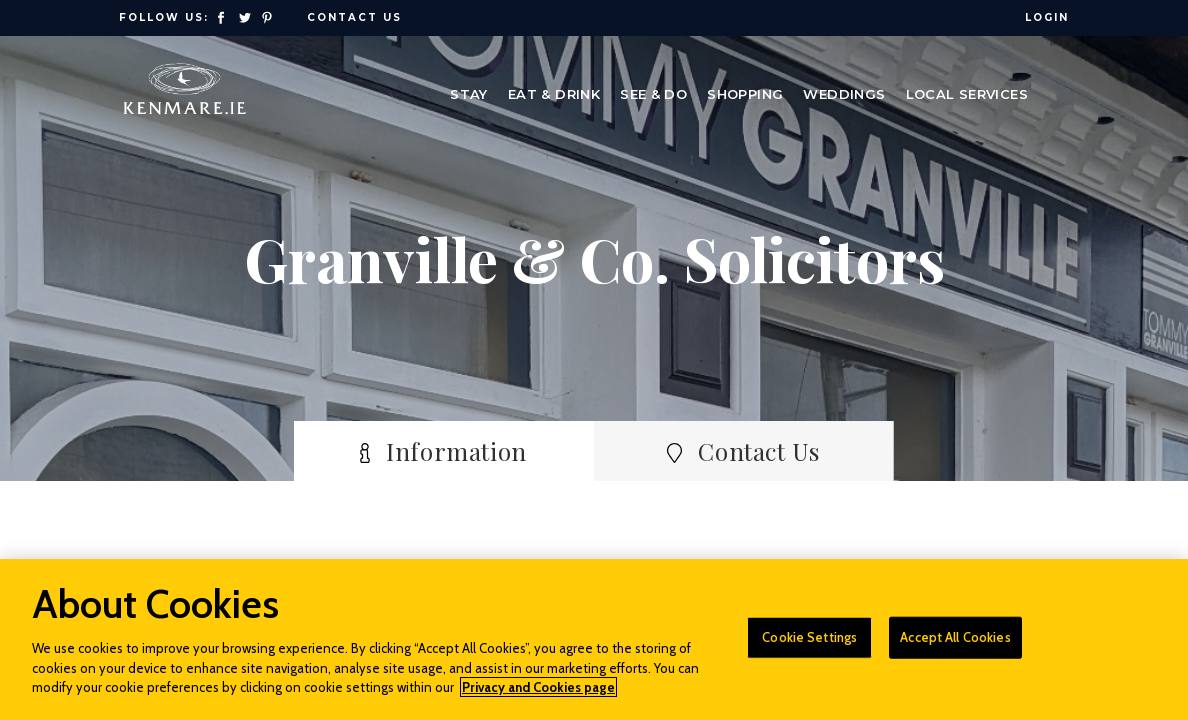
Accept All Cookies (955, 648)
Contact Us (354, 17)
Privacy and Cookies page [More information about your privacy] (538, 698)
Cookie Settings (809, 648)
